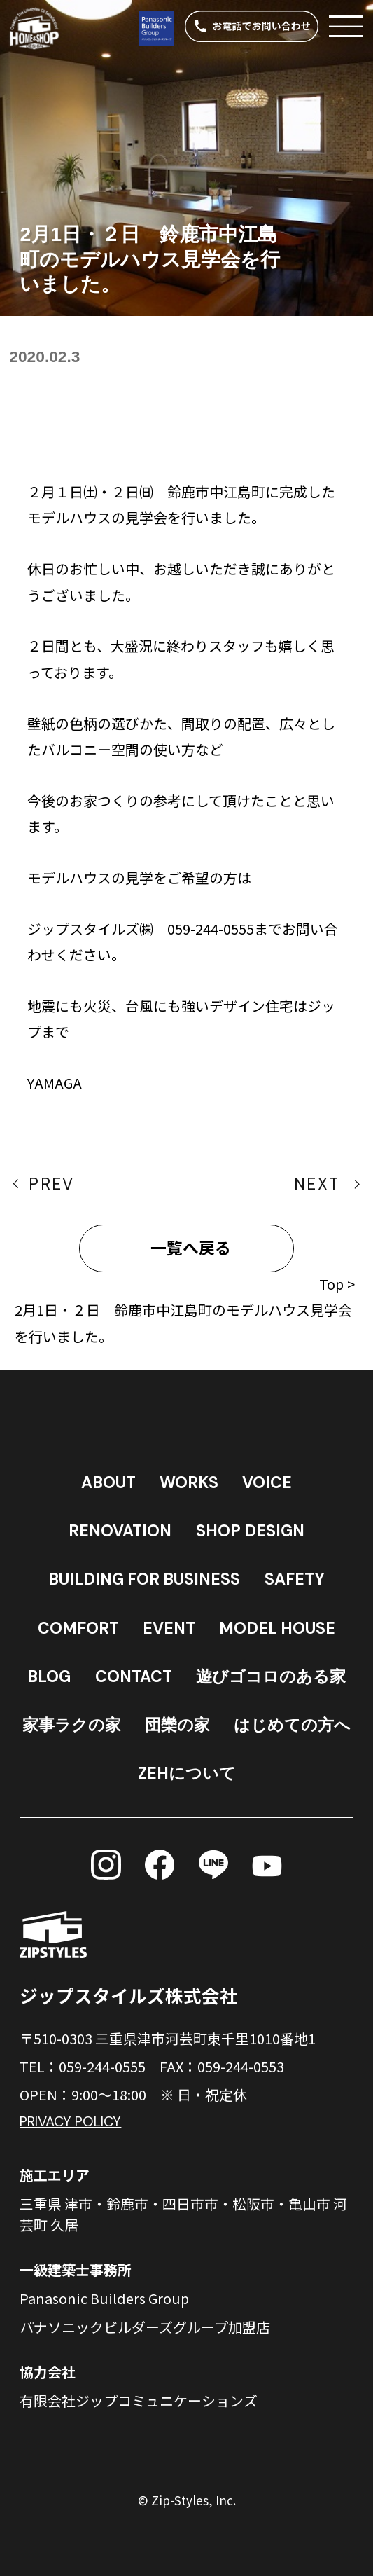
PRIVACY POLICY (70, 2121)
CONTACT (133, 1676)
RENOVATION (120, 1530)
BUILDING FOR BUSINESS (144, 1579)
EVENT (169, 1628)
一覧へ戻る (190, 1248)
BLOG (49, 1676)
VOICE (267, 1482)
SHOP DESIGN (250, 1530)
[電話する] (251, 26)
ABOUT (108, 1482)
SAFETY (295, 1579)
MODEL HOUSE (277, 1628)
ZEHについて (187, 1773)
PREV (51, 1183)
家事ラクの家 (71, 1724)
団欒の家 (177, 1724)
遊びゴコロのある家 (271, 1676)
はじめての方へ (292, 1724)
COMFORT (78, 1628)
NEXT (316, 1183)
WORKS (189, 1482)
